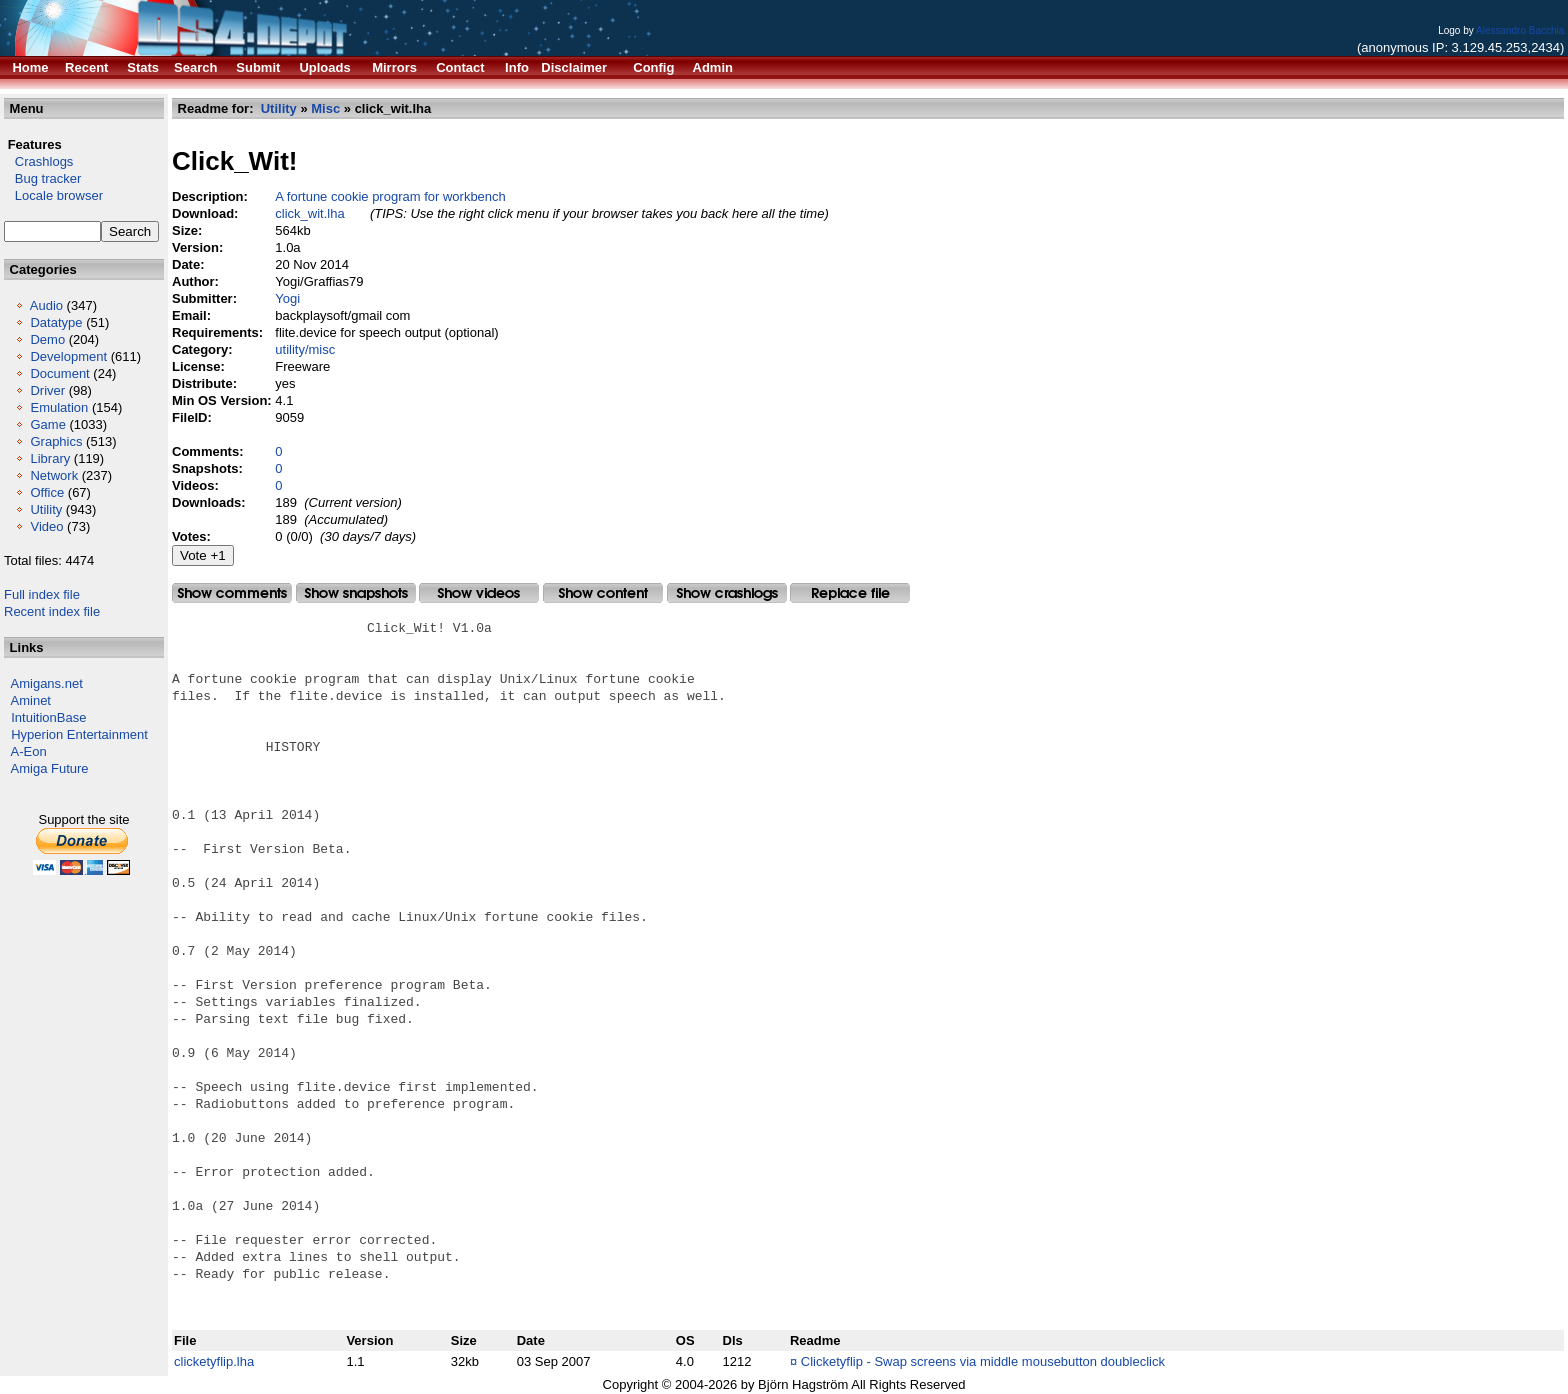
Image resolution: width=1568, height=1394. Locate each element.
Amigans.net (47, 683)
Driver (47, 390)
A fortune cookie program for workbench (390, 196)
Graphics (56, 441)
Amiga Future (50, 768)
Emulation (59, 407)
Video (46, 526)
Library (50, 458)
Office (47, 492)
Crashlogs (38, 161)
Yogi (287, 298)
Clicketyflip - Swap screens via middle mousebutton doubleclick (983, 1361)
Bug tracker (42, 178)
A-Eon (29, 751)
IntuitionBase (48, 717)
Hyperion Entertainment (79, 734)
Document (59, 373)
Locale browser (53, 195)
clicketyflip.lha (214, 1361)
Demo (47, 339)
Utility (46, 509)
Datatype (56, 322)
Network (54, 475)
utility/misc (305, 349)
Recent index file (52, 611)
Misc (325, 108)
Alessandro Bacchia (1520, 30)
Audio (46, 305)
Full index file (42, 594)
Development (68, 356)
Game (47, 424)
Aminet (31, 700)
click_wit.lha (309, 213)
